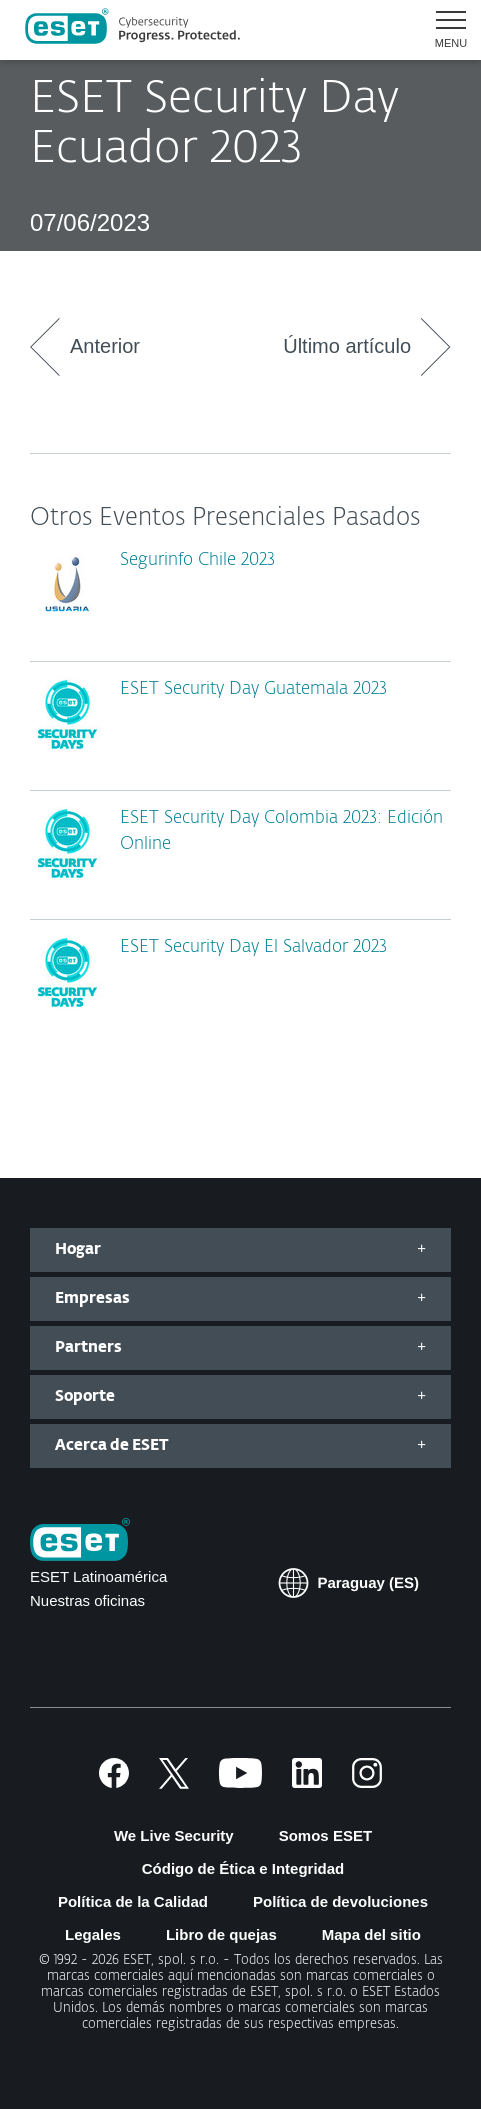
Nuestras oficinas (87, 1600)
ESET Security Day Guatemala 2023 (253, 689)
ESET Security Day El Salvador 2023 (253, 947)
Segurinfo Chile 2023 (197, 560)
